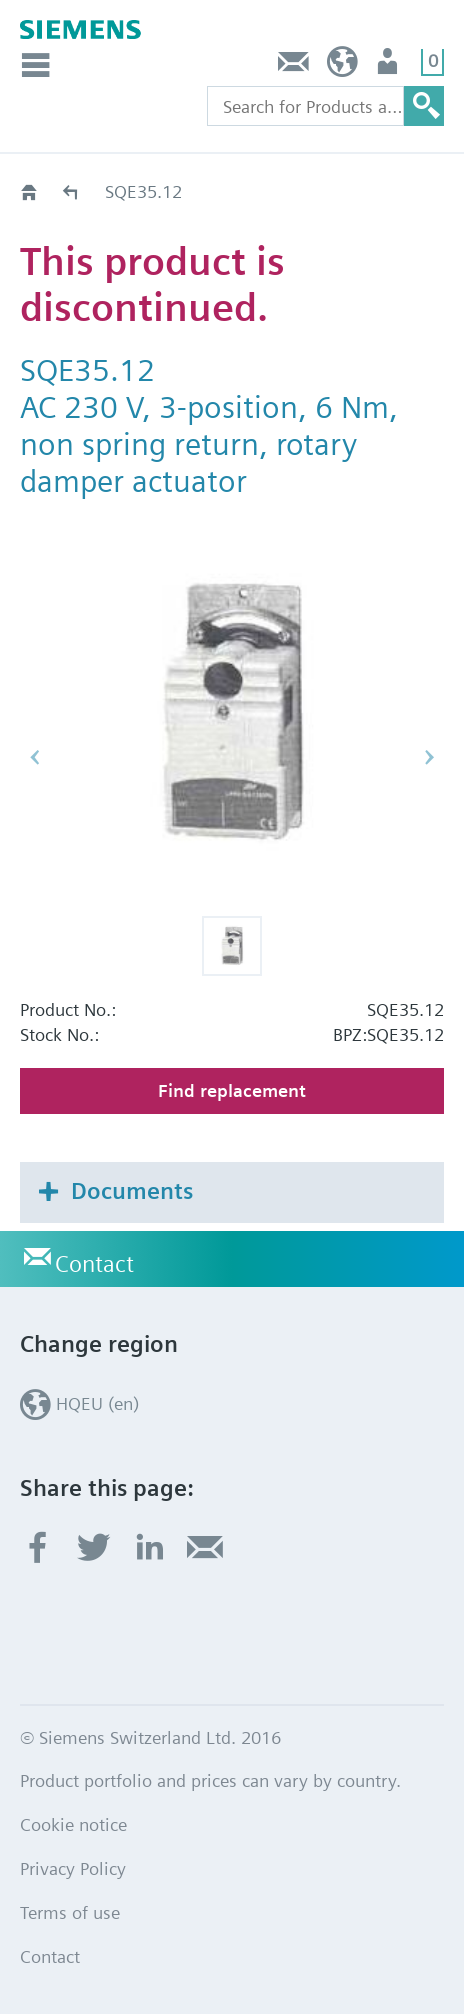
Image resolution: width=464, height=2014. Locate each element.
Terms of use (70, 1912)
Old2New (71, 191)
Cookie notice (73, 1824)
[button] (232, 946)
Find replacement (232, 1090)
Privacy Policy (73, 1868)
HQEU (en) (342, 66)
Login (389, 66)
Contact (294, 66)
